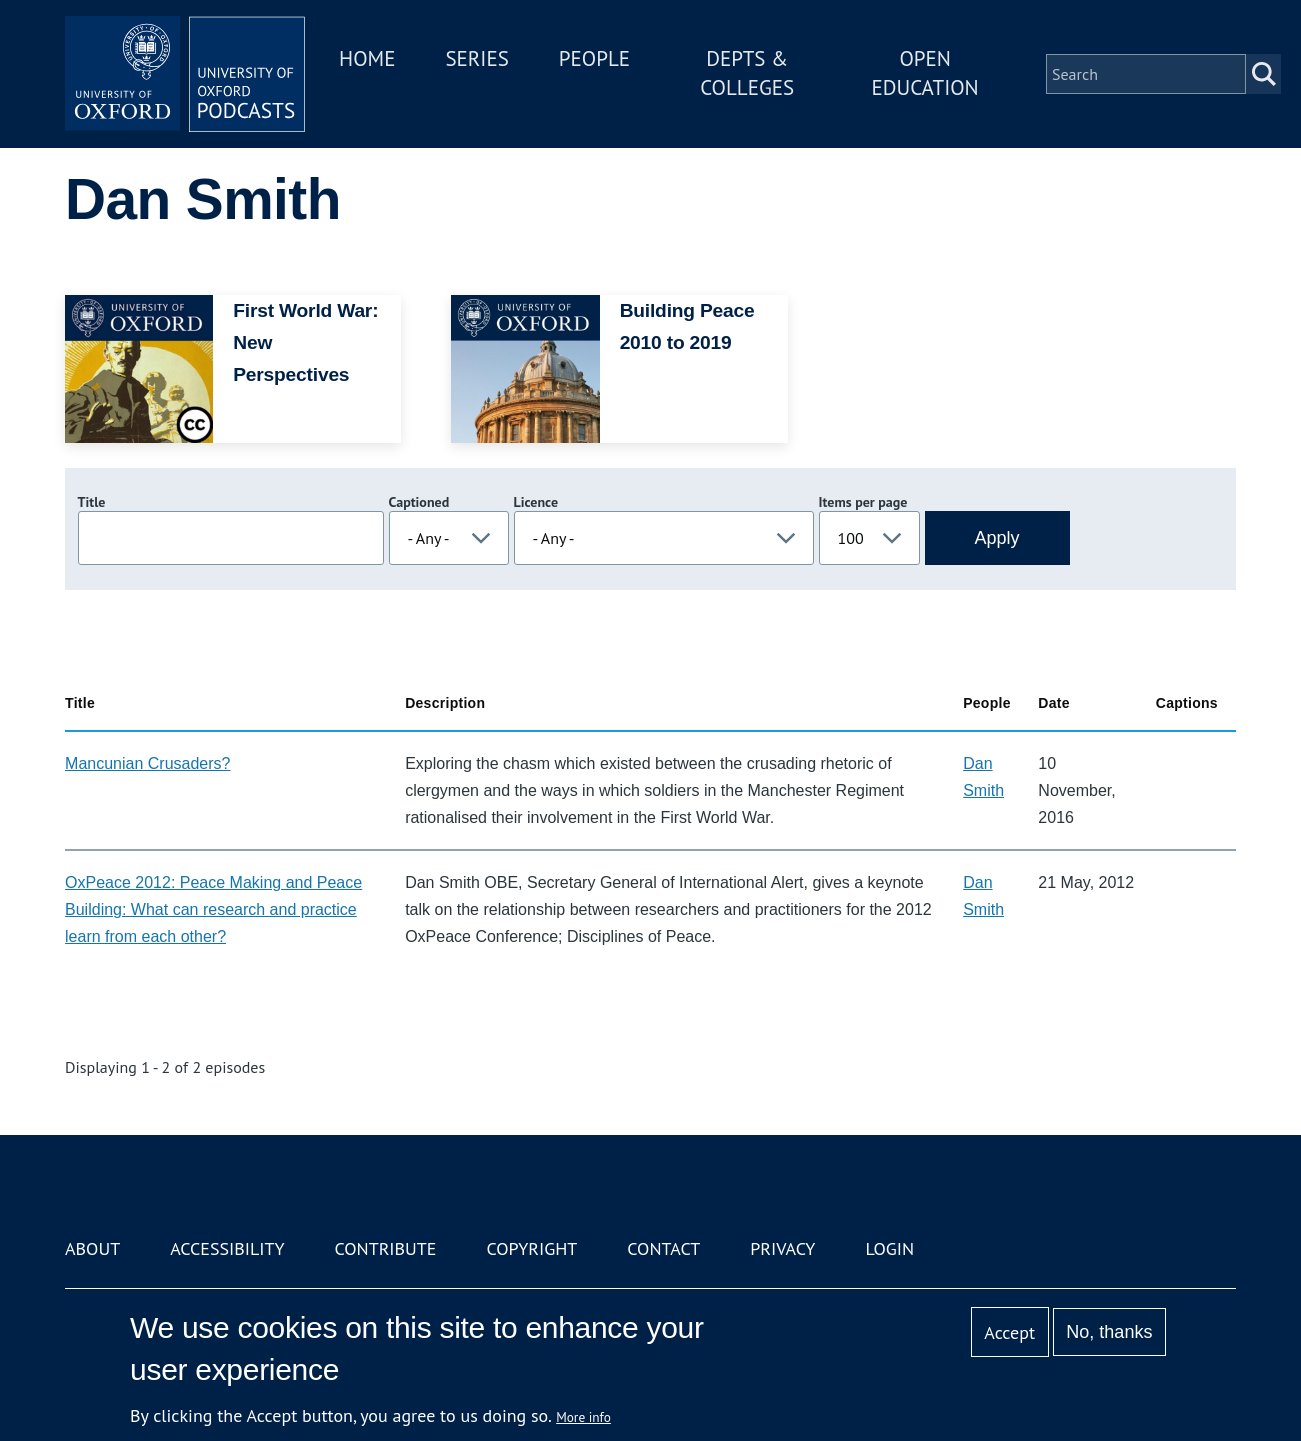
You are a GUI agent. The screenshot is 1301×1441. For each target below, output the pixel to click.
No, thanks (1109, 1332)
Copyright (531, 1248)
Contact (663, 1248)
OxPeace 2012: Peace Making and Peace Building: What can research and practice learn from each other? (213, 909)
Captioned (419, 502)
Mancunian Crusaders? (147, 763)
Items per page (863, 502)
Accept (1009, 1332)
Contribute (385, 1248)
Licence (536, 502)
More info (583, 1417)
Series (476, 58)
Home (367, 58)
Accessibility (227, 1248)
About (92, 1248)
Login (889, 1248)
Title (92, 502)
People (594, 58)
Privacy (782, 1248)
